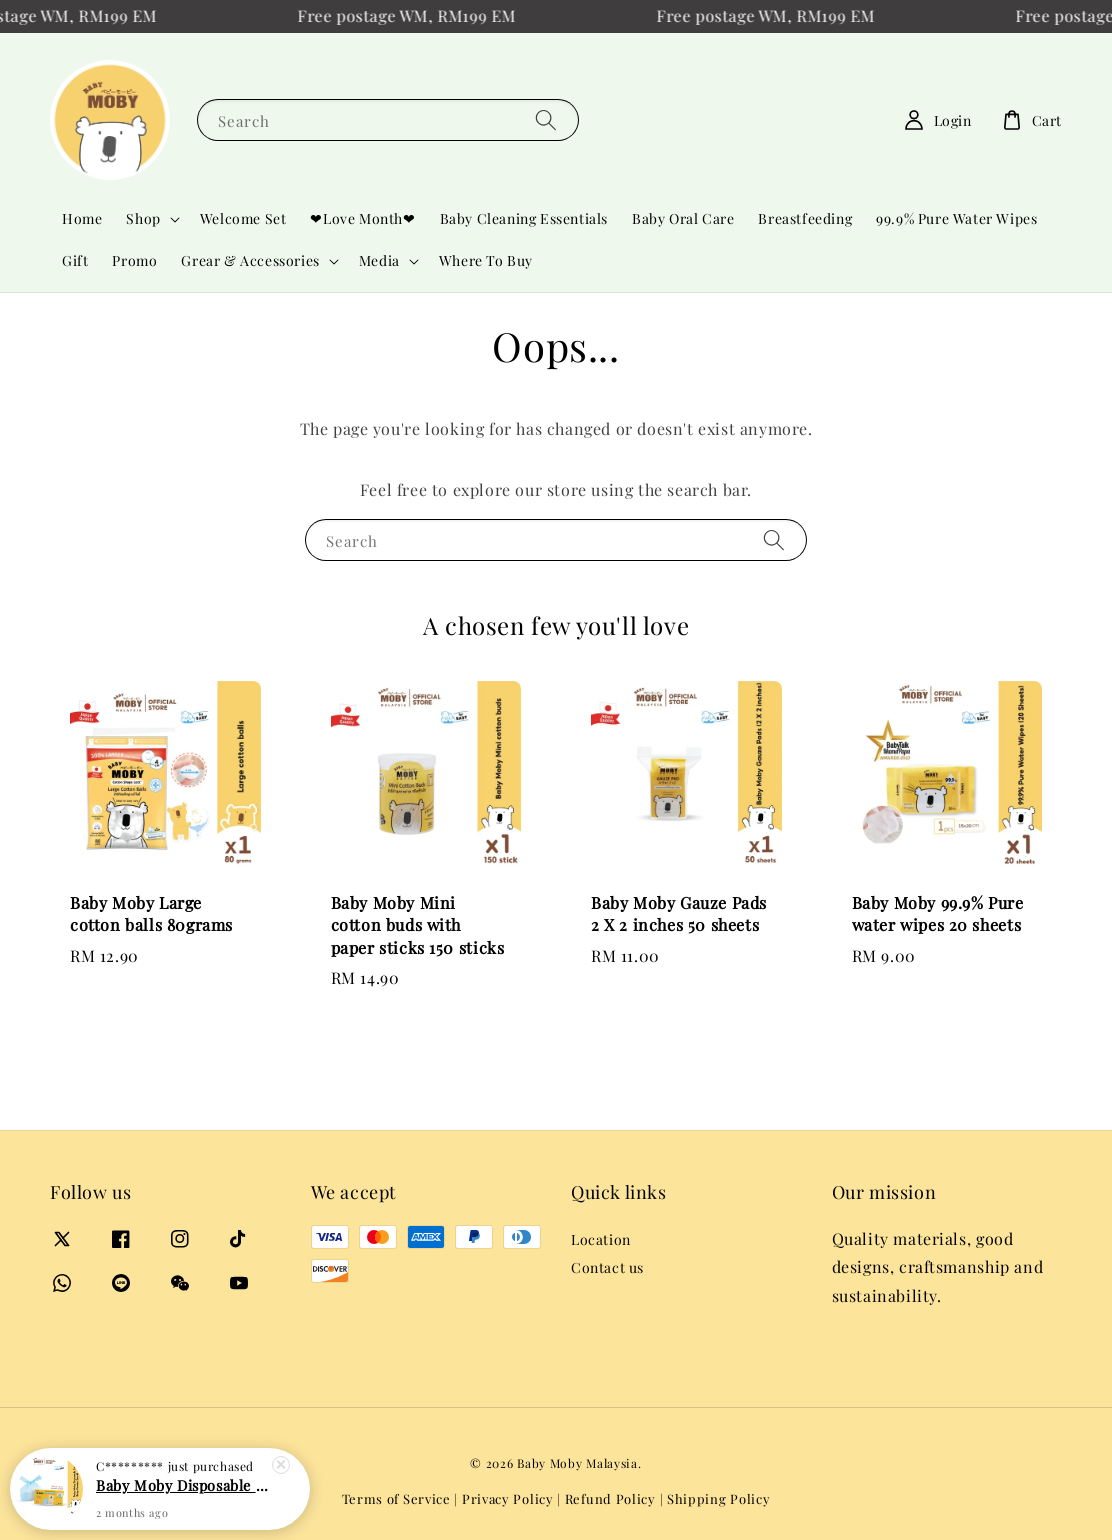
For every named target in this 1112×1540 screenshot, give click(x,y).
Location (601, 1240)
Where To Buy (486, 260)
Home (82, 218)
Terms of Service (396, 1498)
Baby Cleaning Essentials (524, 218)
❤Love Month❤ (362, 218)
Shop (143, 219)
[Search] (546, 119)
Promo (134, 260)
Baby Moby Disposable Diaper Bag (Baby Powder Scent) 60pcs (184, 1497)
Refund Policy (610, 1498)
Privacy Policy (508, 1498)
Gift (75, 260)
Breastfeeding (805, 218)
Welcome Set (243, 218)
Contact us (607, 1267)
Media (379, 261)
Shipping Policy (719, 1498)
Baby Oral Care (683, 218)
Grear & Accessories (250, 261)
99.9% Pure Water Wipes (956, 218)
